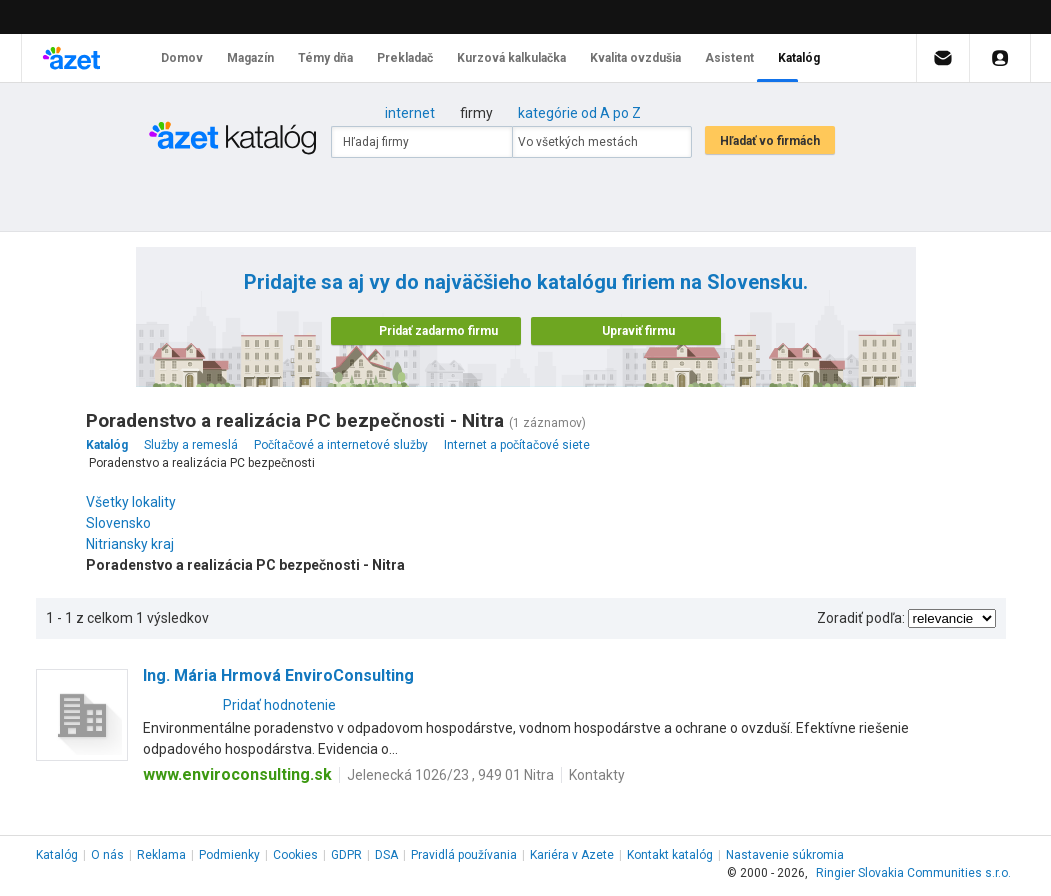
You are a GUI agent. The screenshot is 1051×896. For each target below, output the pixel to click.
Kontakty (597, 775)
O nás (107, 855)
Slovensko (123, 523)
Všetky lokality (131, 502)
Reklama (161, 855)
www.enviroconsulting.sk (237, 774)
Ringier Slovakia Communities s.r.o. (913, 873)
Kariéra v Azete (572, 855)
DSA (386, 855)
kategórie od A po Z (579, 113)
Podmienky (229, 855)
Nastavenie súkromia (785, 855)
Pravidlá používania (464, 855)
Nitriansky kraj (135, 544)
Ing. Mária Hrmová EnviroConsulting (278, 675)
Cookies (295, 855)
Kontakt (670, 855)
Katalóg (57, 855)
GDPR (346, 855)
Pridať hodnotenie (279, 705)
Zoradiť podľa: (861, 618)
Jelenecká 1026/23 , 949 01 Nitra (450, 775)
